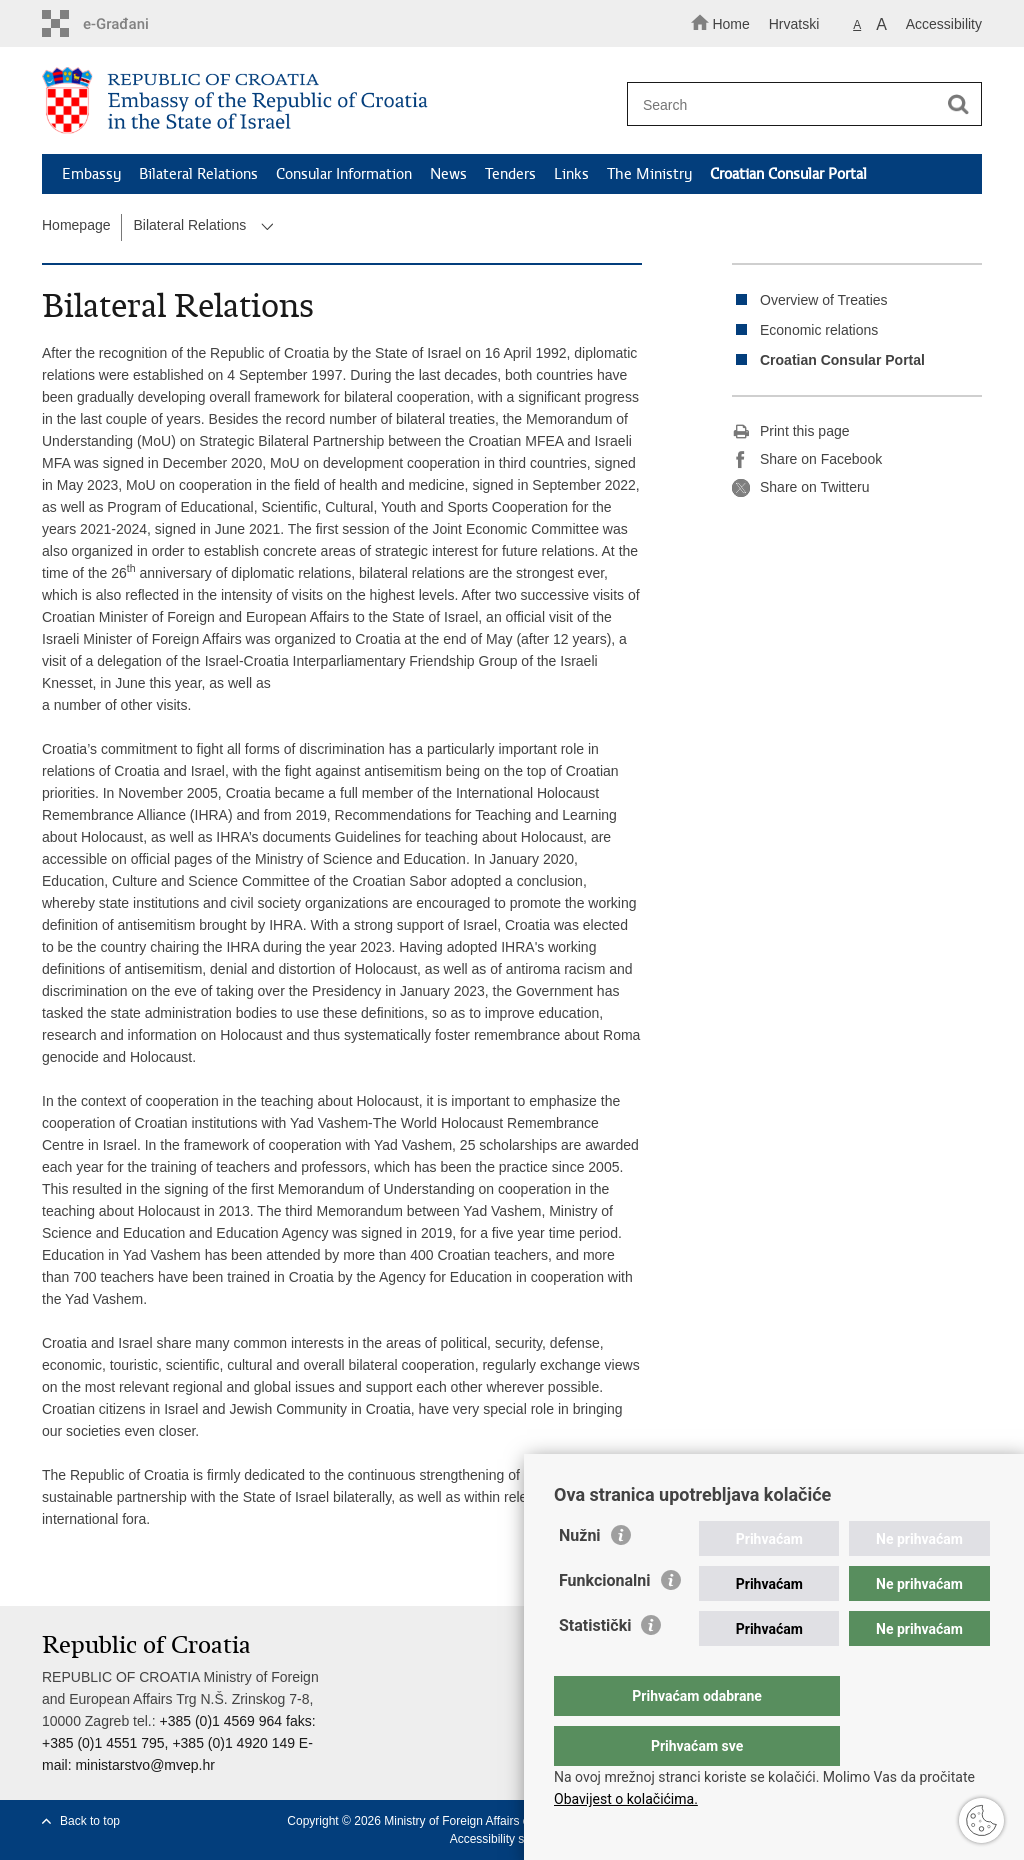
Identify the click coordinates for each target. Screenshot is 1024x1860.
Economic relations (819, 330)
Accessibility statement (510, 1839)
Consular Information (344, 174)
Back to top (90, 1821)
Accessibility (944, 24)
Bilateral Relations (198, 174)
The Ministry (649, 174)
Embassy (91, 174)
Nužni (580, 1575)
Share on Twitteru (800, 488)
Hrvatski (794, 24)
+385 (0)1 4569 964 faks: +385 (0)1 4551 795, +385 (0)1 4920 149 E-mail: (179, 1743)
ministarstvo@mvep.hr (144, 1765)
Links (571, 174)
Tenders (510, 174)
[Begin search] (958, 105)
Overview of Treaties (824, 300)
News (448, 174)
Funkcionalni (605, 1620)
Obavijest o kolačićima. (626, 1799)
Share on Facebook (807, 460)
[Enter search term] (796, 104)
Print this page (791, 432)
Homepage (76, 225)
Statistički (595, 1665)
